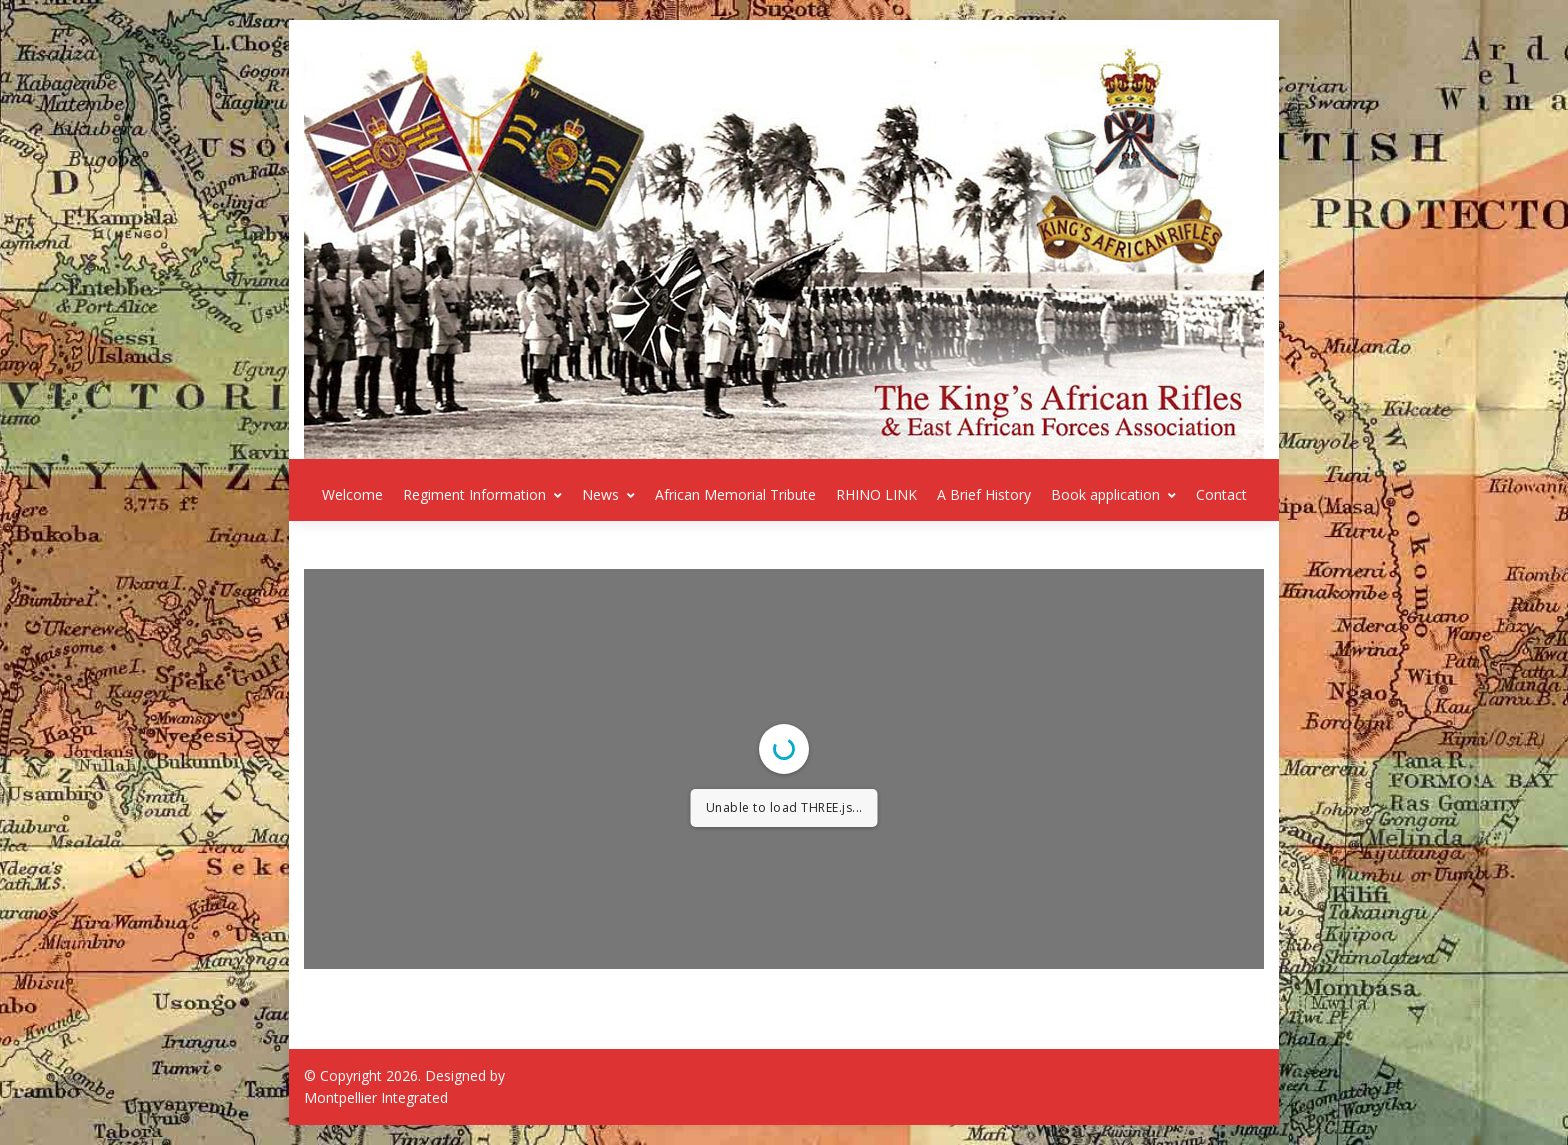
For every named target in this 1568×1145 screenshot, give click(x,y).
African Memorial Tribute (735, 494)
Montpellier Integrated (376, 1097)
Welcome (352, 494)
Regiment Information (482, 494)
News (608, 494)
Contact (1221, 494)
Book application (1113, 494)
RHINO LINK (876, 494)
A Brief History (984, 494)
